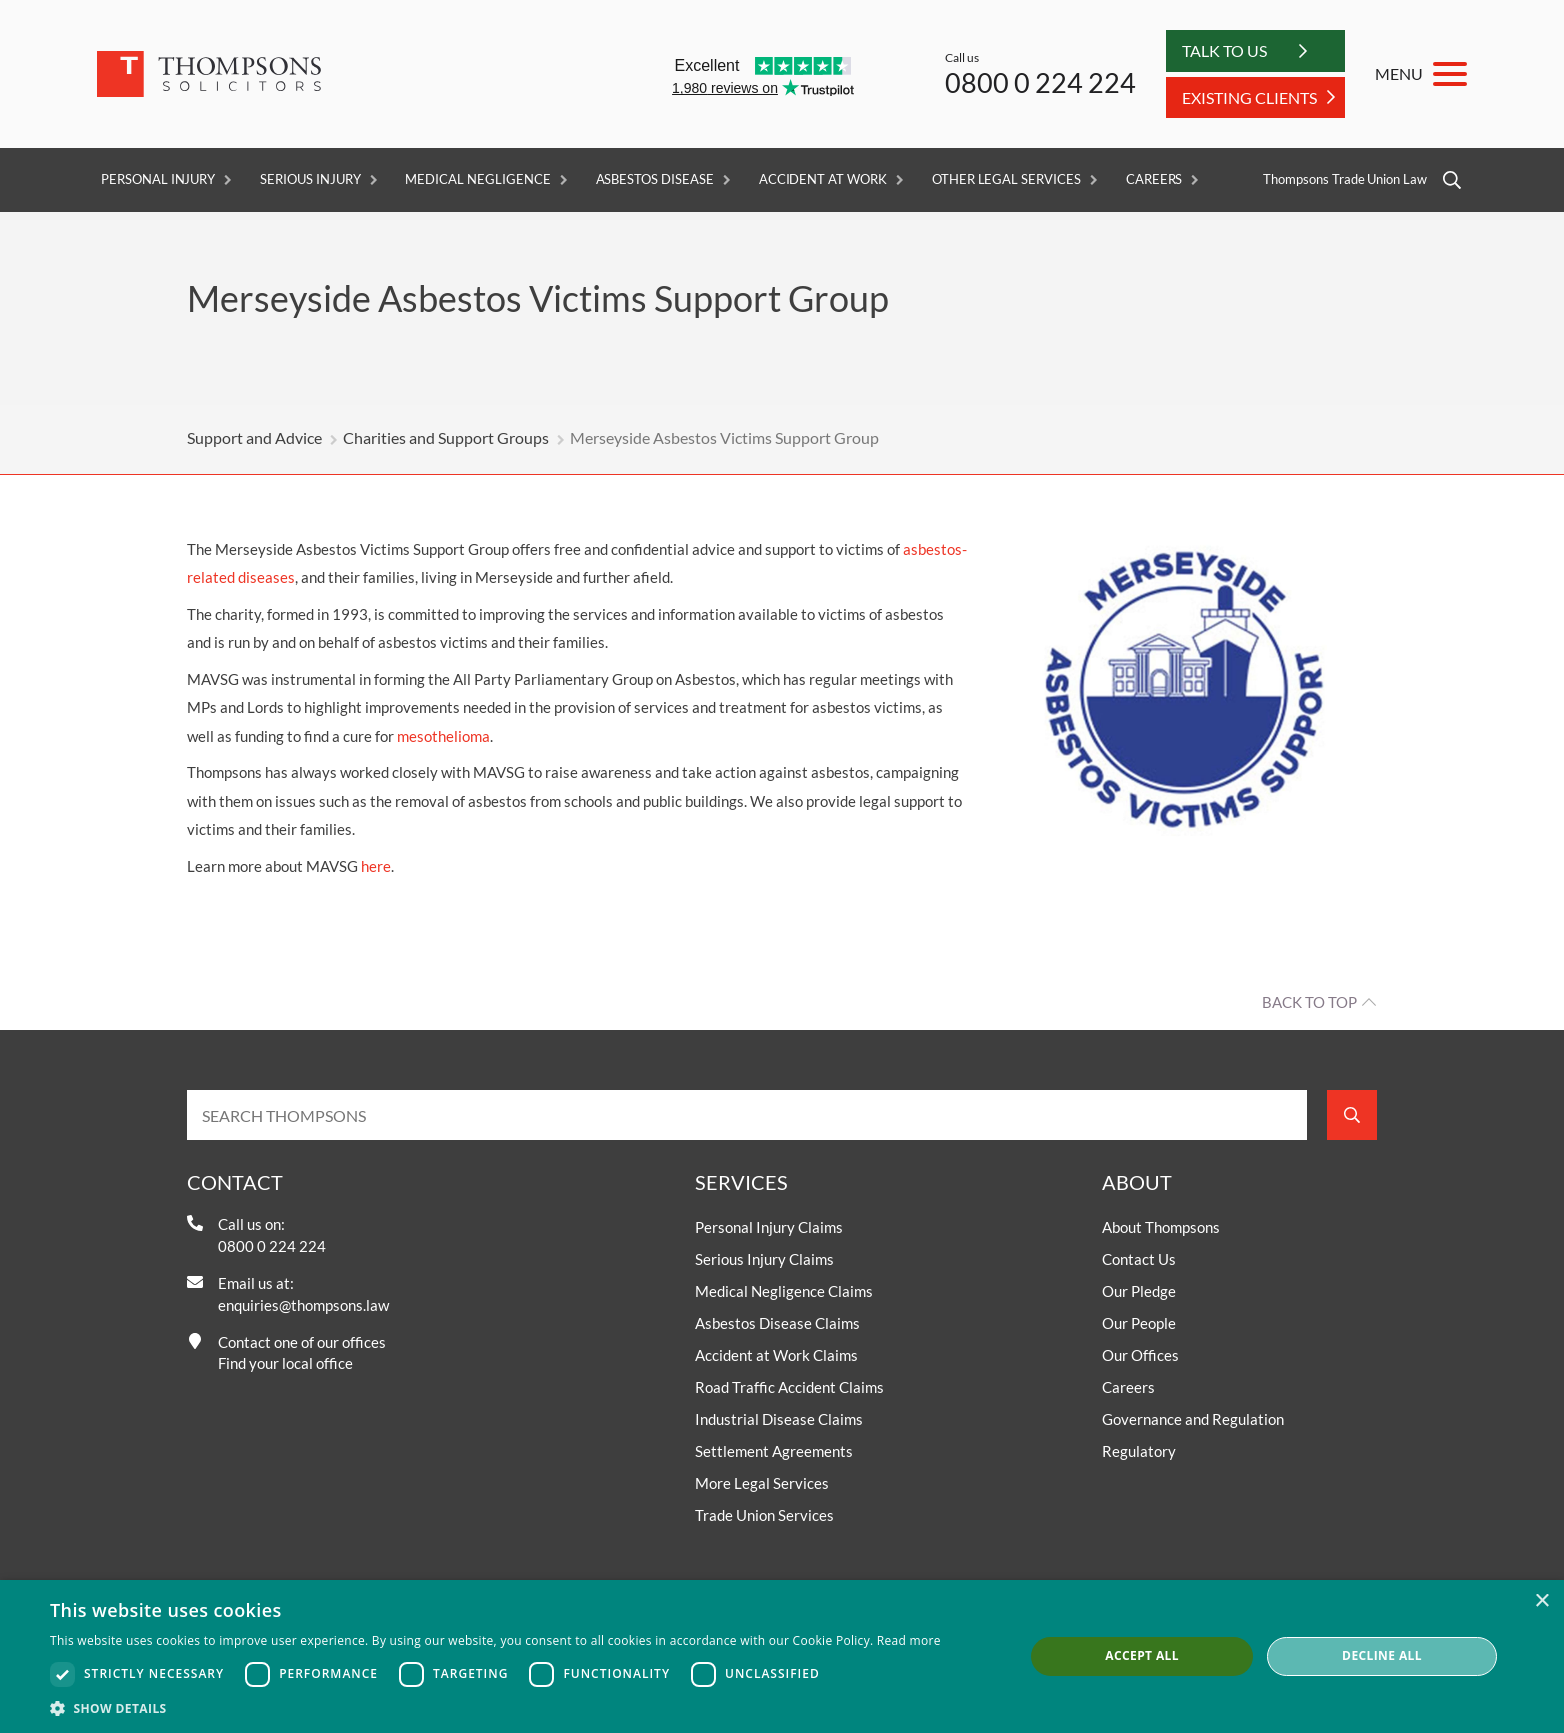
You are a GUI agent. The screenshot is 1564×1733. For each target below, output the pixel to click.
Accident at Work (823, 179)
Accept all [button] (1142, 1655)
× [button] (1541, 1601)
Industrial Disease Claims (779, 1419)
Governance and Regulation (1193, 1419)
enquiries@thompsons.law (303, 1305)
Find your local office (285, 1363)
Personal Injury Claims (769, 1227)
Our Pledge (1139, 1291)
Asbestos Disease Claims (777, 1323)
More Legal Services (762, 1483)
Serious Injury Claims (764, 1259)
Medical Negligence (477, 179)
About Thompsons (1161, 1227)
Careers (1154, 179)
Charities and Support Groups (446, 437)
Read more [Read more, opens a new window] (909, 1640)
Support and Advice (254, 437)
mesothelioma (443, 736)
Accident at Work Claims (776, 1355)
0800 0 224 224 (1040, 82)
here (376, 866)
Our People (1139, 1323)
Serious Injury (310, 179)
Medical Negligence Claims (784, 1291)
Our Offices (1140, 1355)
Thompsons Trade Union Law (1345, 179)
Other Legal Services (1006, 179)
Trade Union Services (764, 1515)
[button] (495, 1708)
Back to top (1309, 1002)
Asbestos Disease (655, 179)
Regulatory (1139, 1451)
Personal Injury (158, 179)
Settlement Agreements (774, 1451)
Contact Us (1139, 1259)
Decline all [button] (1382, 1655)
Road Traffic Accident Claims (789, 1387)
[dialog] (782, 1656)
